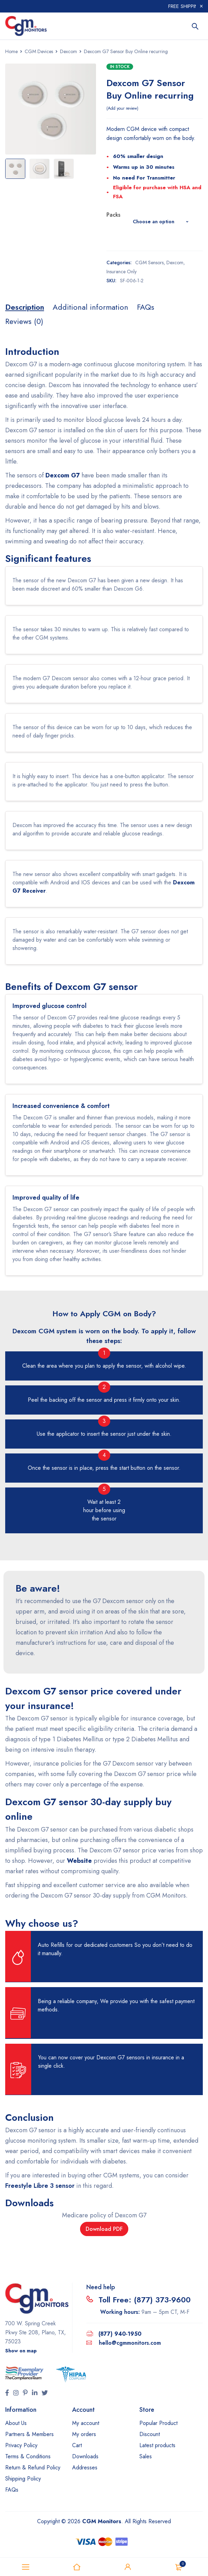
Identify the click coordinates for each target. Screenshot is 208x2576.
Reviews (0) (24, 321)
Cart (77, 2445)
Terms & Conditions (28, 2456)
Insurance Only (121, 271)
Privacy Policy (21, 2445)
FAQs (145, 306)
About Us (16, 2423)
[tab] (24, 306)
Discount (149, 2434)
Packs (113, 215)
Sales (145, 2456)
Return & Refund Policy (32, 2467)
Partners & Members (29, 2434)
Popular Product (158, 2423)
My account (85, 2423)
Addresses (84, 2467)
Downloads (85, 2456)
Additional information (90, 306)
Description (24, 306)
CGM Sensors (149, 262)
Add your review (122, 108)
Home (11, 51)
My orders (84, 2434)
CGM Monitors (101, 2521)
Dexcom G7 (62, 475)
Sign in (128, 2567)
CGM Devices (39, 51)
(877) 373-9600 (162, 2299)
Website (79, 1860)
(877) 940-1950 (119, 2334)
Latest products (157, 2445)
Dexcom (68, 51)
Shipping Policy (23, 2479)
